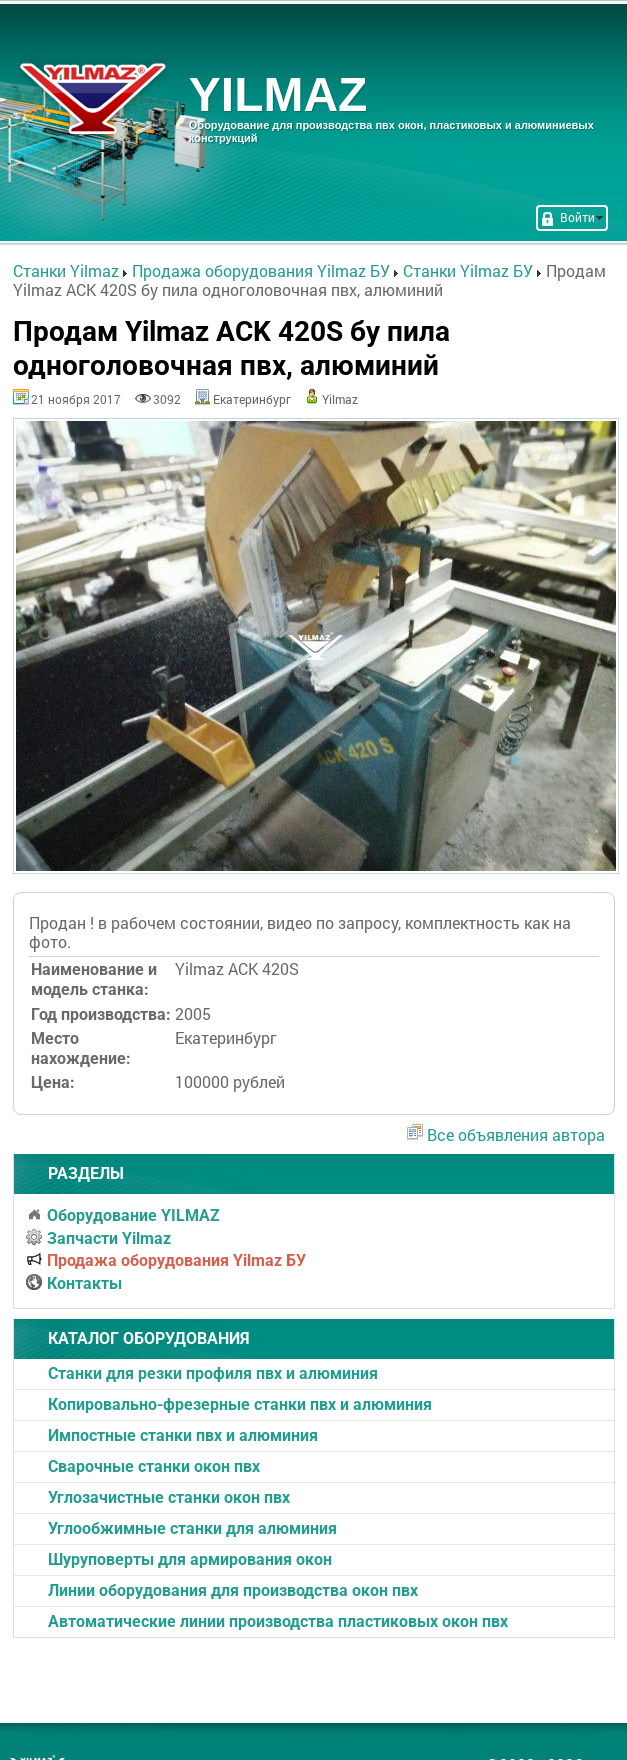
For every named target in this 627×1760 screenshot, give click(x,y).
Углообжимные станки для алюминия (192, 1528)
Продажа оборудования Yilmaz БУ (166, 1260)
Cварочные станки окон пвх (154, 1466)
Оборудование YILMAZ (123, 1215)
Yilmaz (340, 399)
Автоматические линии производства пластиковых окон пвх (278, 1621)
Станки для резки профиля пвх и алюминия (213, 1373)
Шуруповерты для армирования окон (190, 1559)
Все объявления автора (516, 1134)
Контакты (74, 1283)
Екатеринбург (252, 399)
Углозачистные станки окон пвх (169, 1497)
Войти (572, 217)
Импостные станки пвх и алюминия (183, 1435)
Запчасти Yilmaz (98, 1238)
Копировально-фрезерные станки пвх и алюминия (240, 1404)
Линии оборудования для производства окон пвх (233, 1590)
